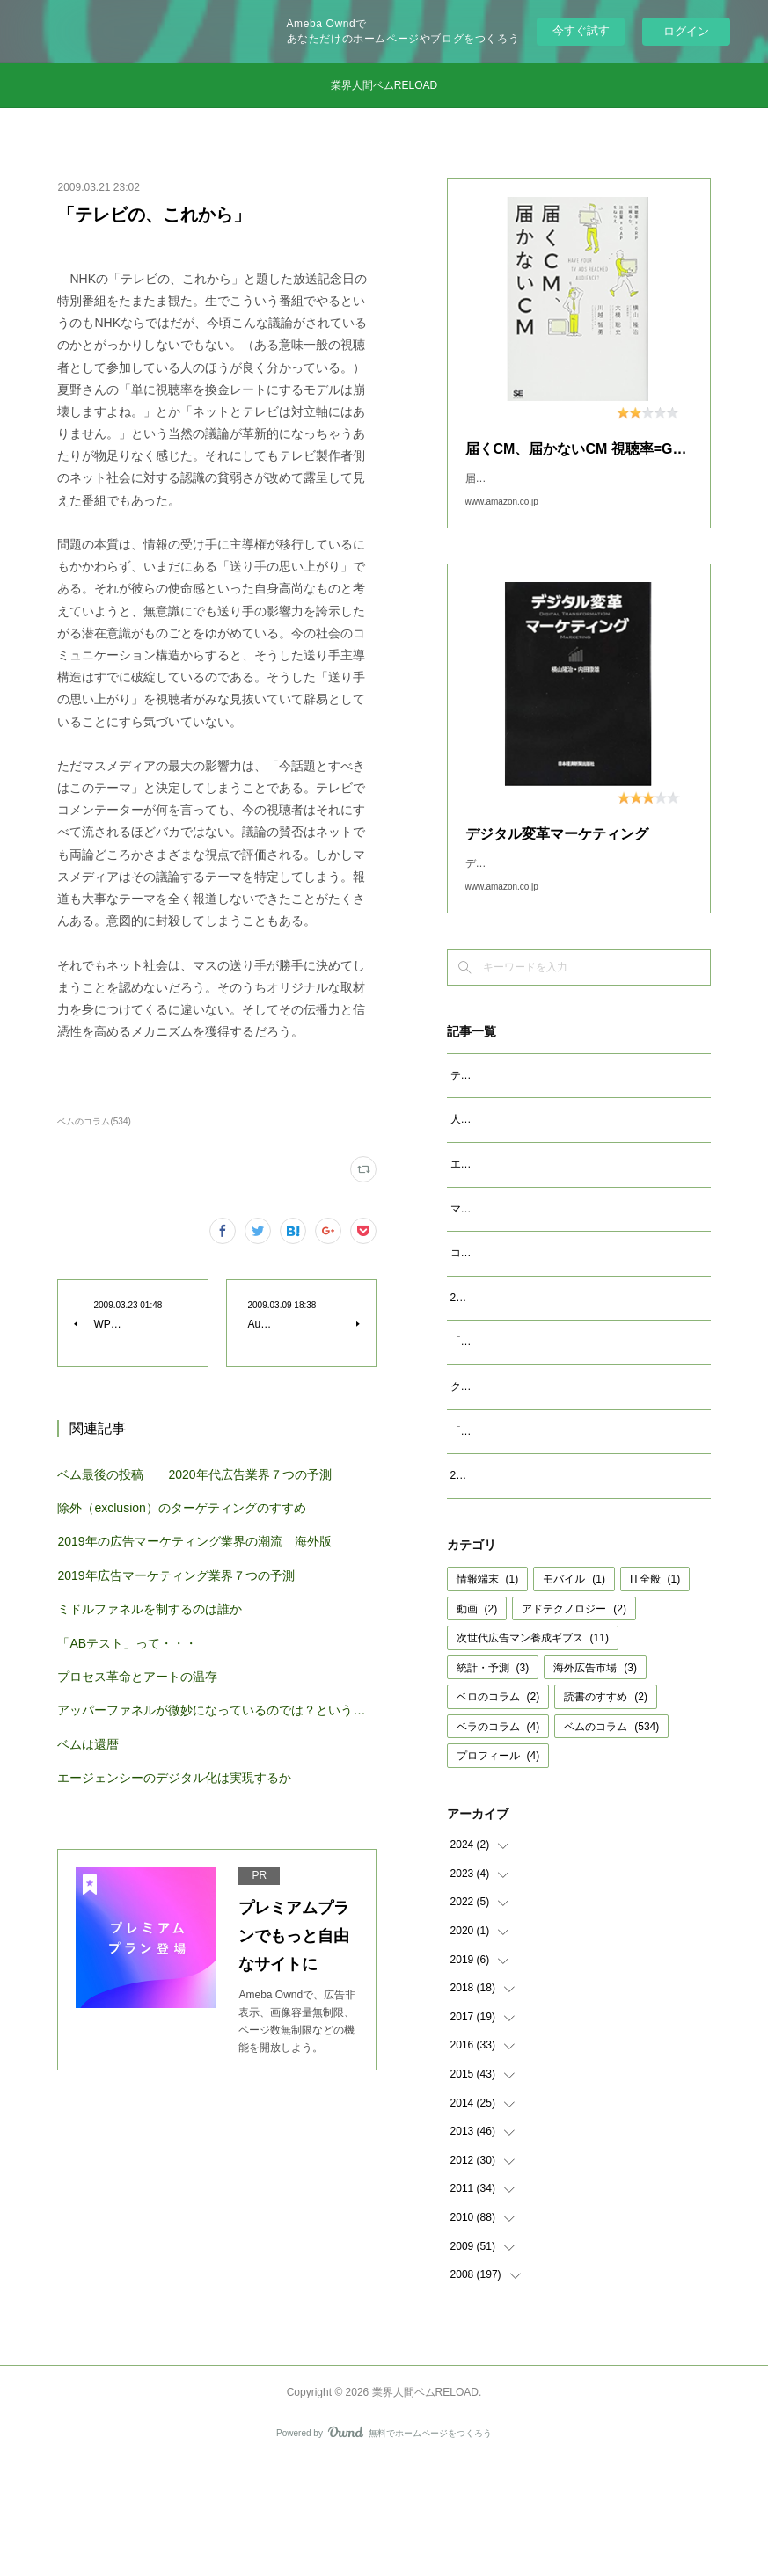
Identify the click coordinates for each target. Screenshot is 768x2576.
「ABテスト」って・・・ (127, 1643)
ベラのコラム (498, 1839)
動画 (477, 1720)
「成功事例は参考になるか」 (519, 1524)
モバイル (574, 1691)
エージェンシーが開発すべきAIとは (534, 1219)
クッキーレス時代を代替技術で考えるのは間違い (566, 1480)
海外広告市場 (595, 1780)
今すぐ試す (581, 30)
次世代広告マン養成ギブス (533, 1750)
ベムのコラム (611, 1839)
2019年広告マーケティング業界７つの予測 (175, 1575)
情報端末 (488, 1691)
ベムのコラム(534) (93, 1121)
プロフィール (498, 1868)
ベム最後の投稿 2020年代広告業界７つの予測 (194, 1474)
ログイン (686, 31)
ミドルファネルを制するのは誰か (149, 1609)
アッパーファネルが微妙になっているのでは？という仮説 (216, 1710)
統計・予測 (493, 1780)
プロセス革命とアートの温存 (137, 1677)
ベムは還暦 (88, 1744)
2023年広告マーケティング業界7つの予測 (549, 1372)
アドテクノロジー (574, 1720)
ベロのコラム (498, 1809)
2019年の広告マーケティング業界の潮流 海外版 (194, 1541)
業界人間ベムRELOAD (384, 85)
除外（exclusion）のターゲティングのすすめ (181, 1508)
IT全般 (655, 1691)
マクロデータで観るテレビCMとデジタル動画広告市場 (580, 1264)
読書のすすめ (605, 1809)
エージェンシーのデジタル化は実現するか (174, 1778)
